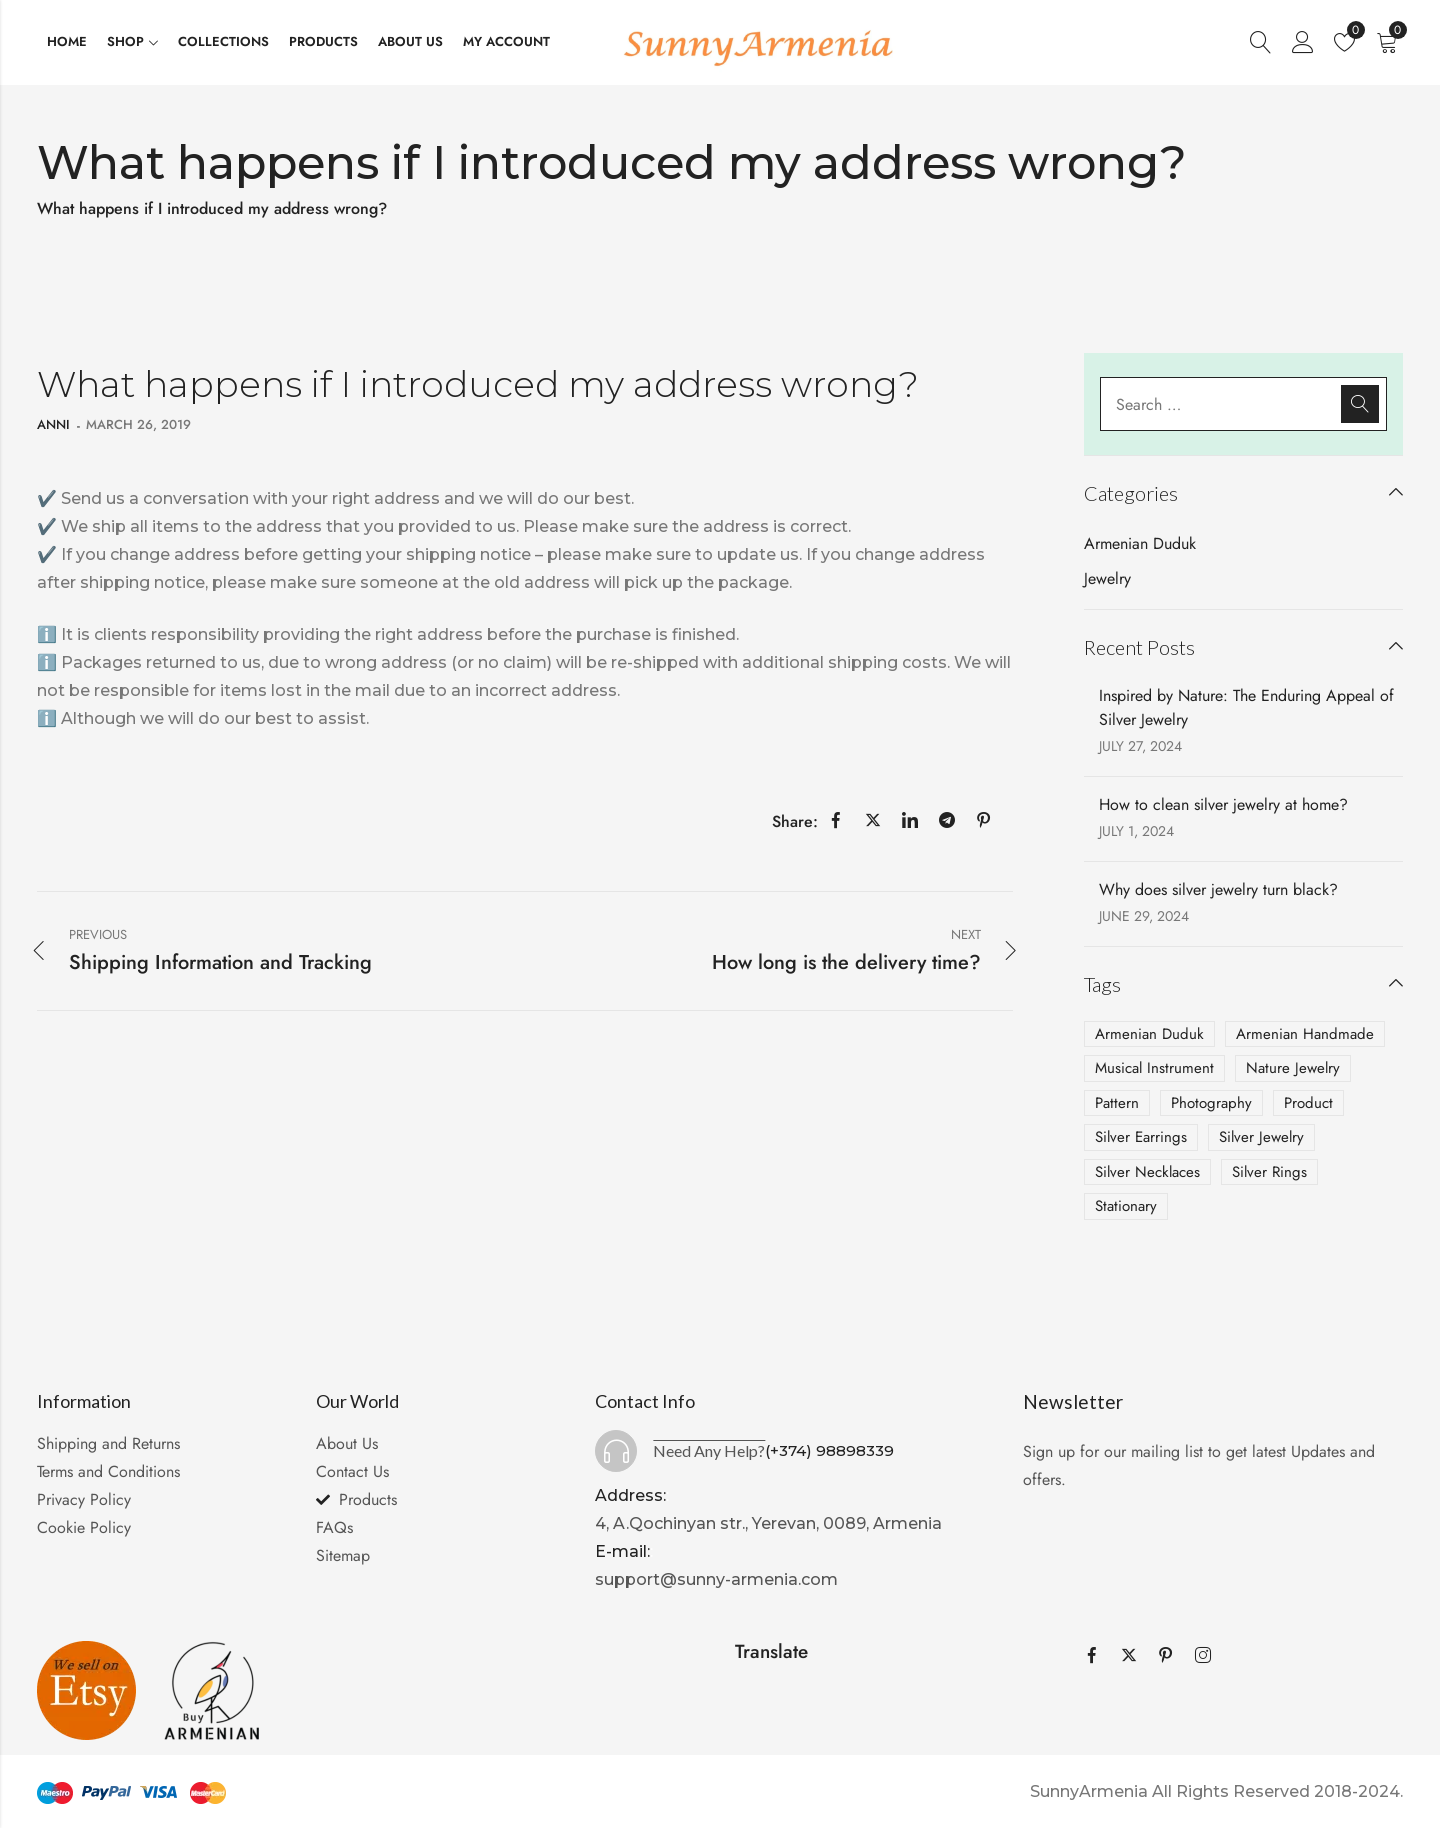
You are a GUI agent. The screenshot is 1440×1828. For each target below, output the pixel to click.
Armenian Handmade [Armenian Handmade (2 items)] (1305, 1034)
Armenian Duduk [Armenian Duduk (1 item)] (1149, 1034)
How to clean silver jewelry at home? (1223, 804)
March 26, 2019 (138, 424)
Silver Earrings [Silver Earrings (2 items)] (1141, 1137)
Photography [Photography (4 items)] (1211, 1103)
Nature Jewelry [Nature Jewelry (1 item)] (1293, 1068)
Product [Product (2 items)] (1308, 1103)
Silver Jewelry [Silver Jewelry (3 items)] (1261, 1137)
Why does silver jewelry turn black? (1218, 889)
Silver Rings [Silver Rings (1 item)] (1269, 1172)
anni (53, 424)
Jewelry (1107, 578)
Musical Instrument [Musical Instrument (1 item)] (1154, 1068)
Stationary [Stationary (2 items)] (1126, 1206)
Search (1360, 404)
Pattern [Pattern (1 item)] (1117, 1103)
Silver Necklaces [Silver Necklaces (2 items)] (1147, 1172)
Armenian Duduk (1140, 543)
